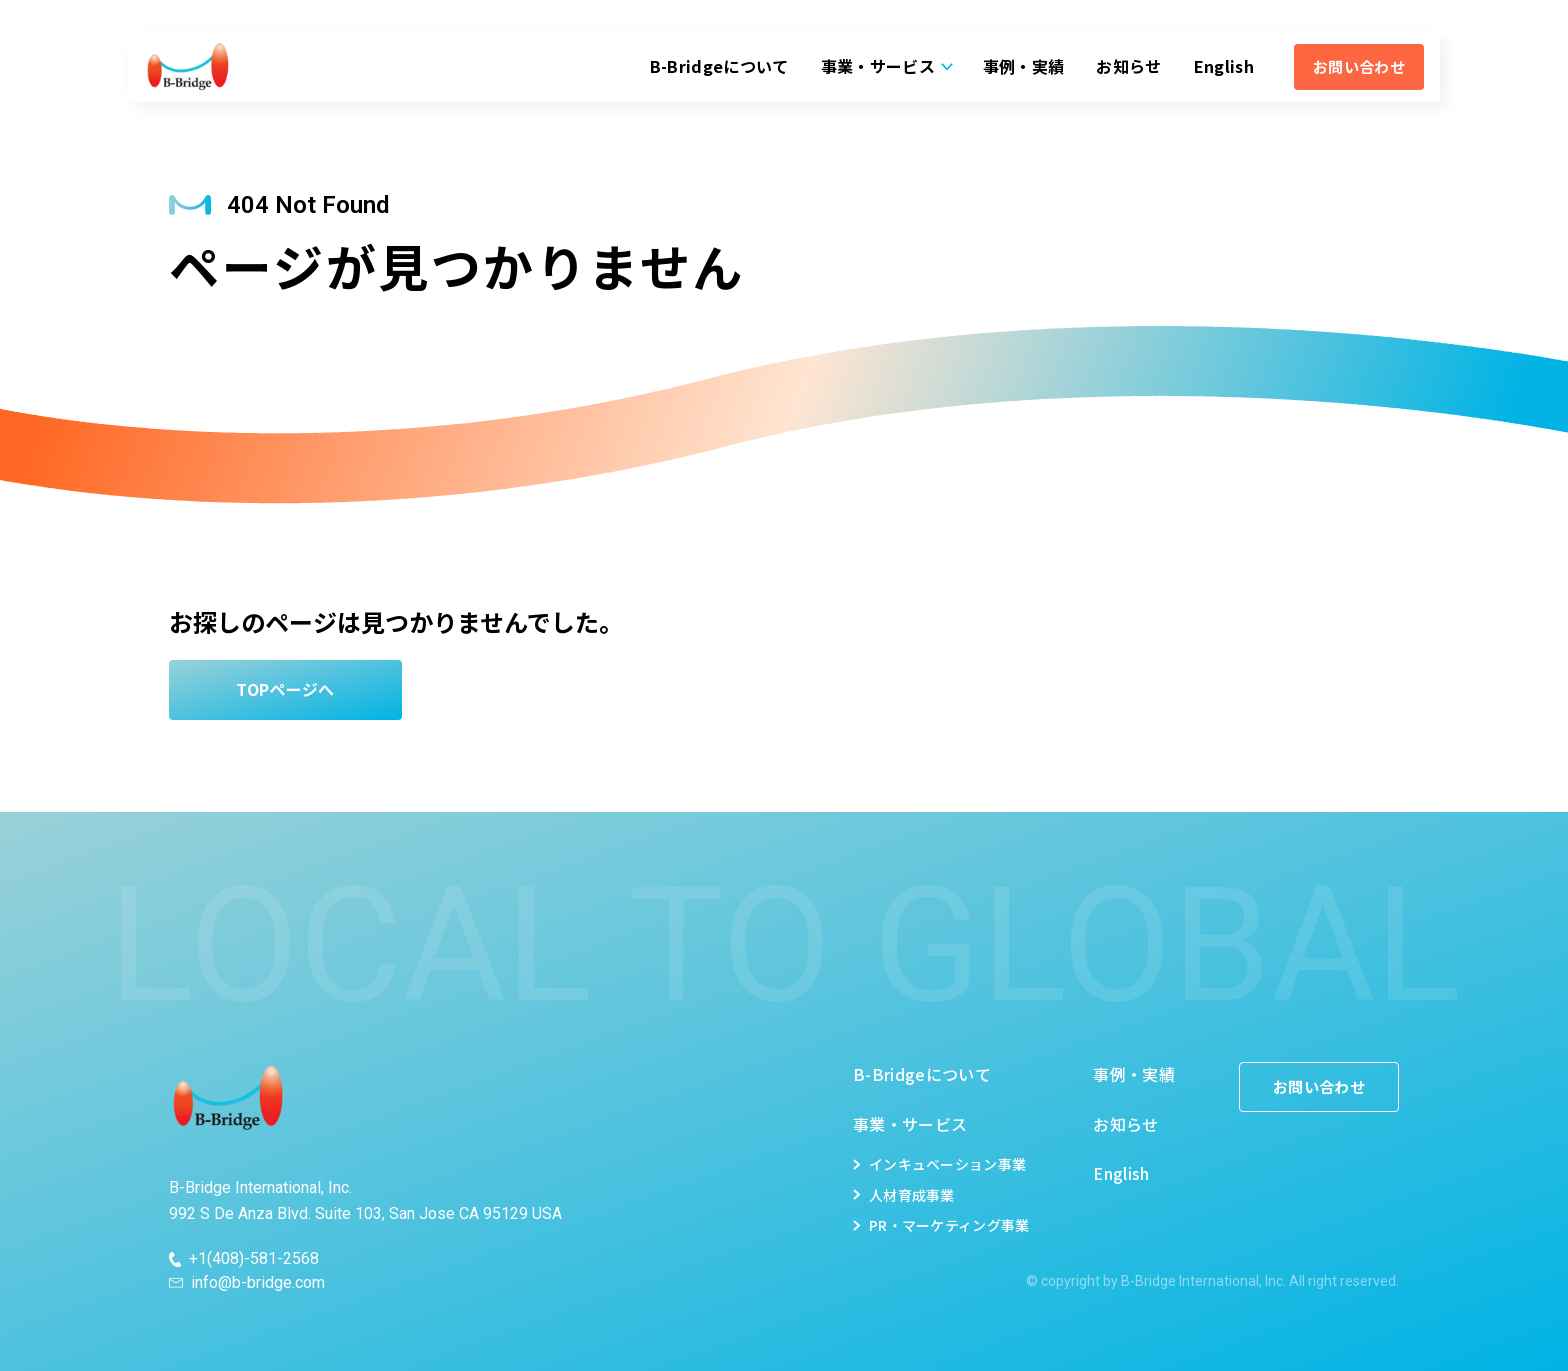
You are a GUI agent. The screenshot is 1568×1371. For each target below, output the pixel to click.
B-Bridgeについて (719, 66)
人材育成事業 (912, 1195)
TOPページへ (285, 689)
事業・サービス (878, 66)
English (1224, 66)
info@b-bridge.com (258, 1283)
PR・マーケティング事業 (949, 1225)
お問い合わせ (1359, 66)
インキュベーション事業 (947, 1164)
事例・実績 (1024, 66)
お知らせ (1128, 66)
